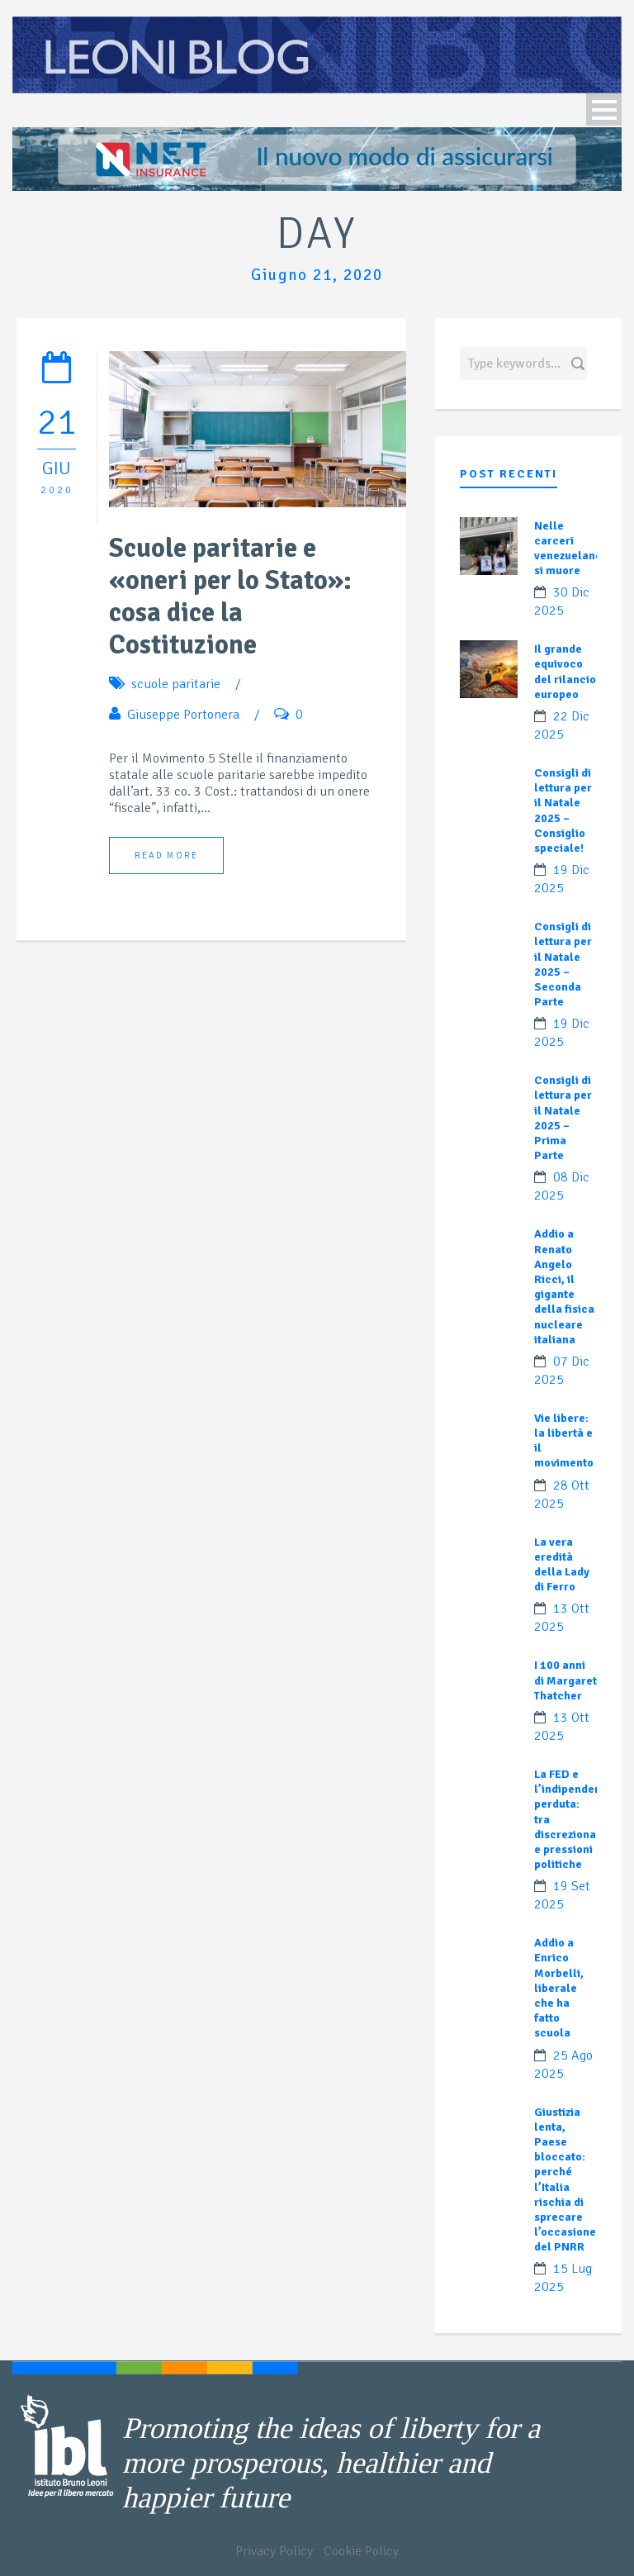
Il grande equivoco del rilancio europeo (565, 671)
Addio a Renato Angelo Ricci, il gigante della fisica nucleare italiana (564, 1286)
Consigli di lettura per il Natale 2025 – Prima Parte (563, 1117)
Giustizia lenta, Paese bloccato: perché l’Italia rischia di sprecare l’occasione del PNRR (565, 2180)
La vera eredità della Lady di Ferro (561, 1565)
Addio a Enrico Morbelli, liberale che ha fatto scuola (559, 1988)
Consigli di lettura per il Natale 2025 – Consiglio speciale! (563, 810)
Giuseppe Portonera (183, 714)
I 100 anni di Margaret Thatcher (565, 1680)
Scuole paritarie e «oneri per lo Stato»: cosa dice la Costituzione (230, 596)
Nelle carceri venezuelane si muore (568, 548)
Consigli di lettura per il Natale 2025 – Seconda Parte (563, 964)
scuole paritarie (175, 684)
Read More (166, 855)
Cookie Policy (361, 2551)
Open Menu (604, 109)
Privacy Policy (274, 2551)
